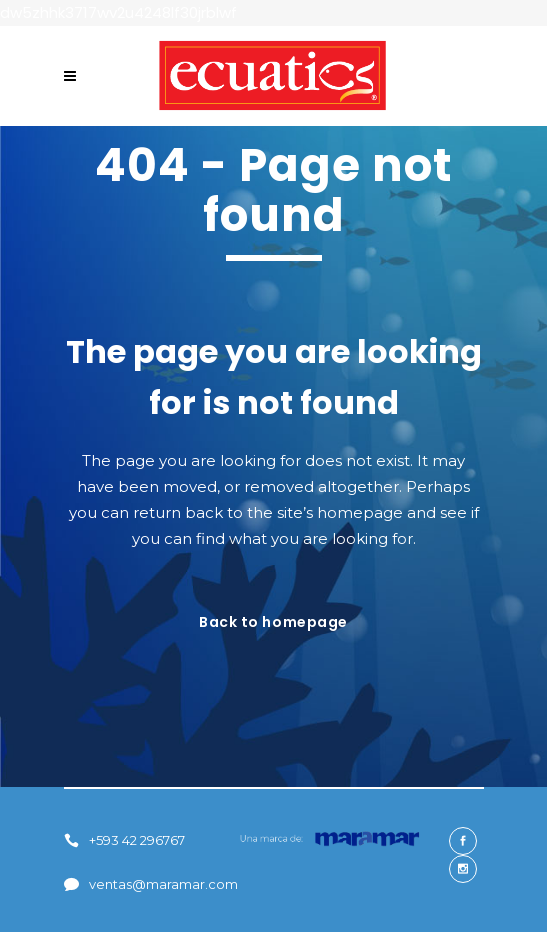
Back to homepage (273, 622)
